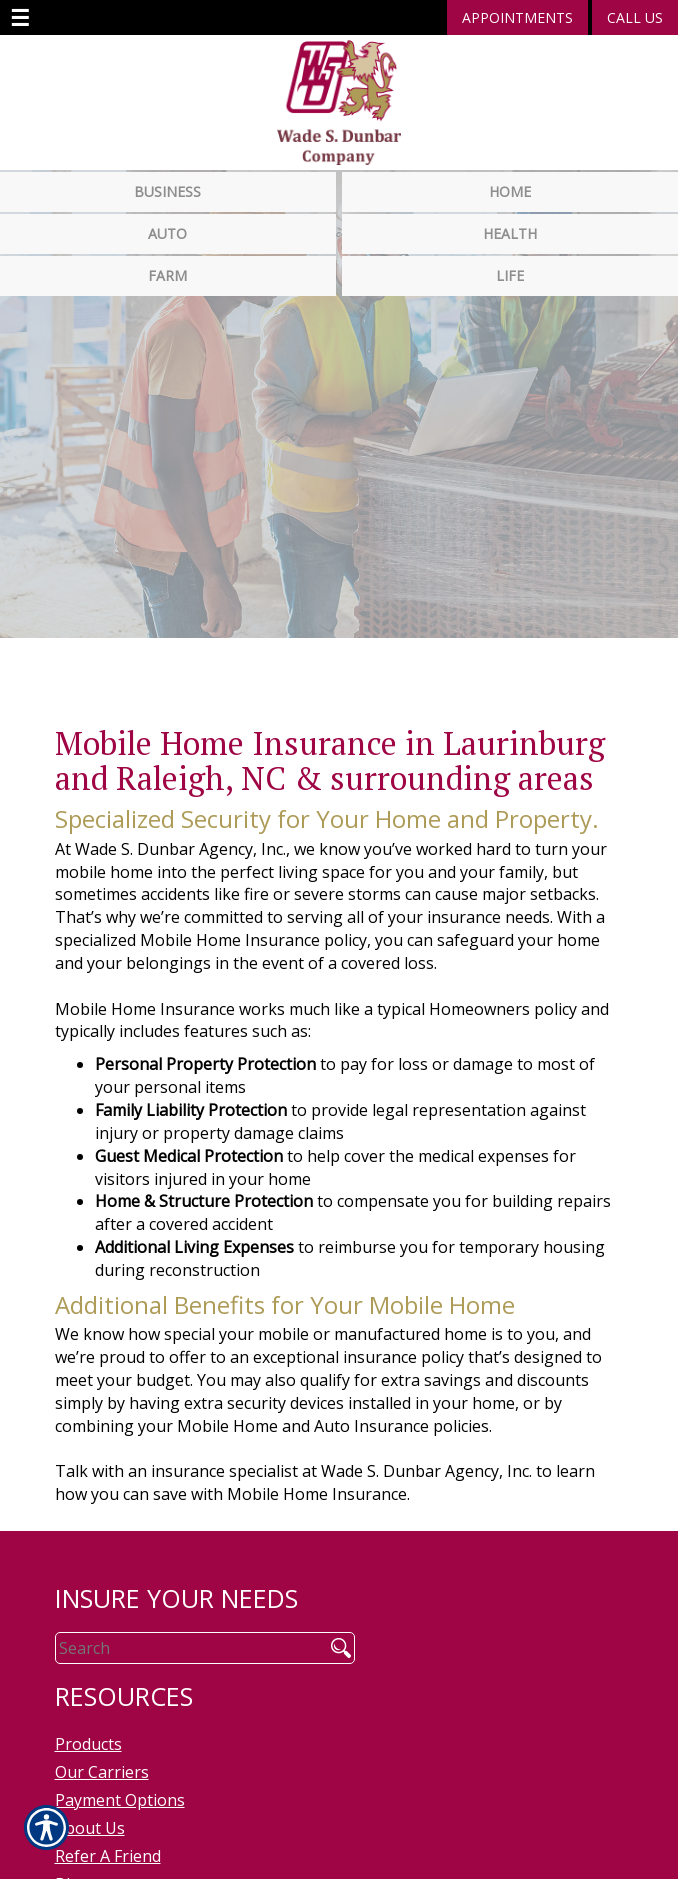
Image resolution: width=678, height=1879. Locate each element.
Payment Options (120, 1784)
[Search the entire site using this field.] (182, 1632)
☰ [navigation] (20, 18)
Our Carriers (102, 1756)
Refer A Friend (108, 1840)
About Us (90, 1812)
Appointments (517, 17)
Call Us (635, 17)
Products (88, 1728)
